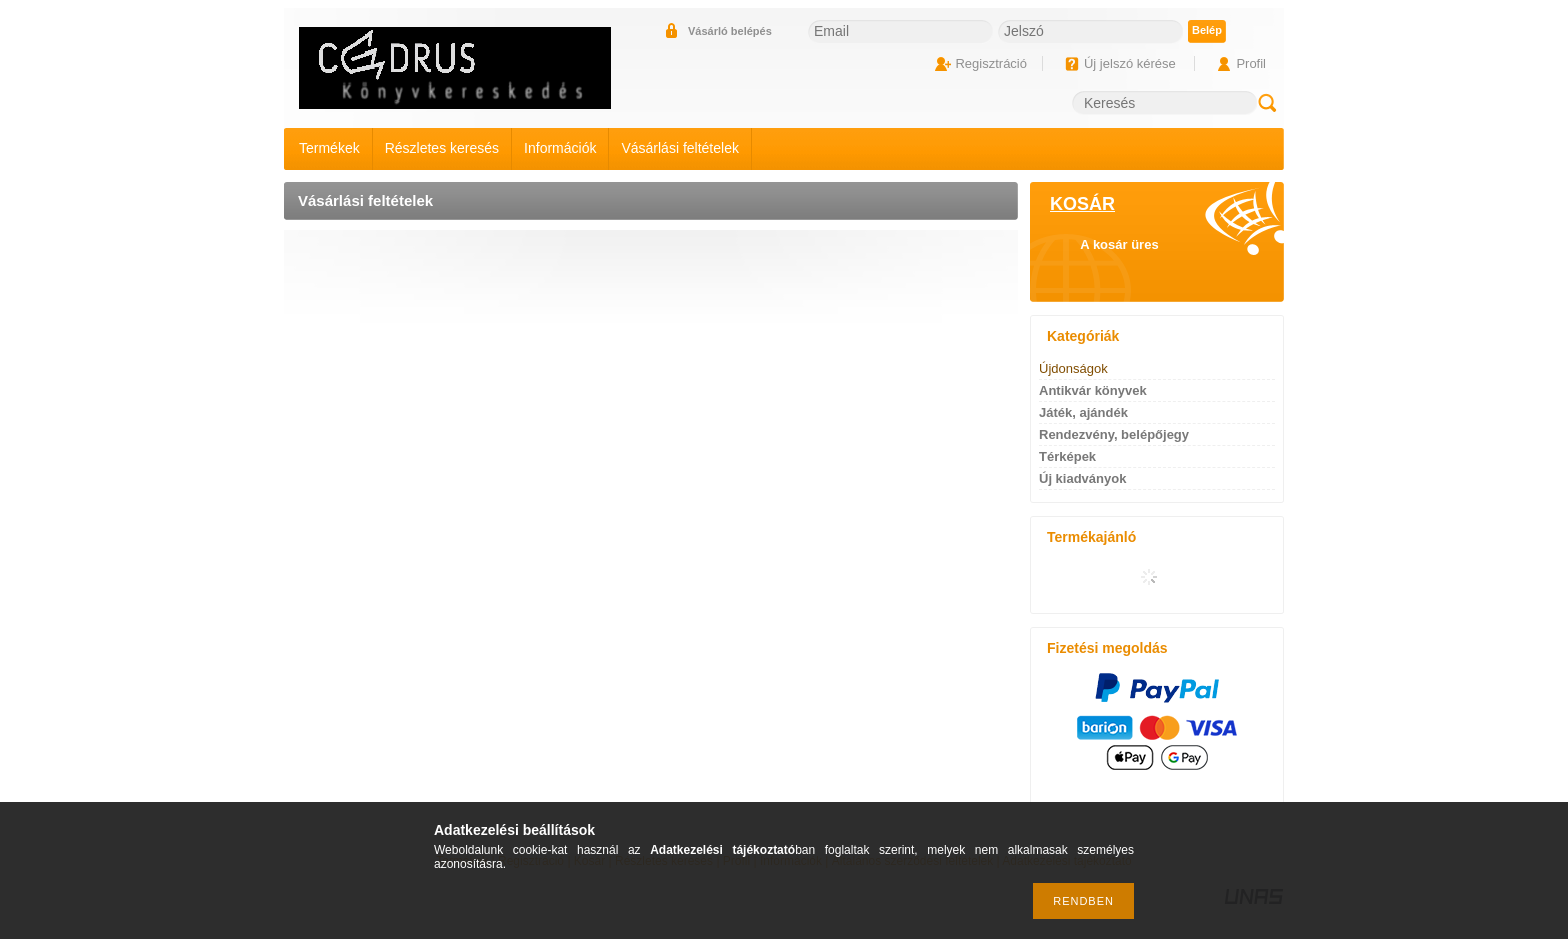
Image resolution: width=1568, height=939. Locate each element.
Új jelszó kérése (1130, 63)
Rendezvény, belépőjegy (1114, 434)
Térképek (1067, 456)
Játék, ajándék (1083, 412)
